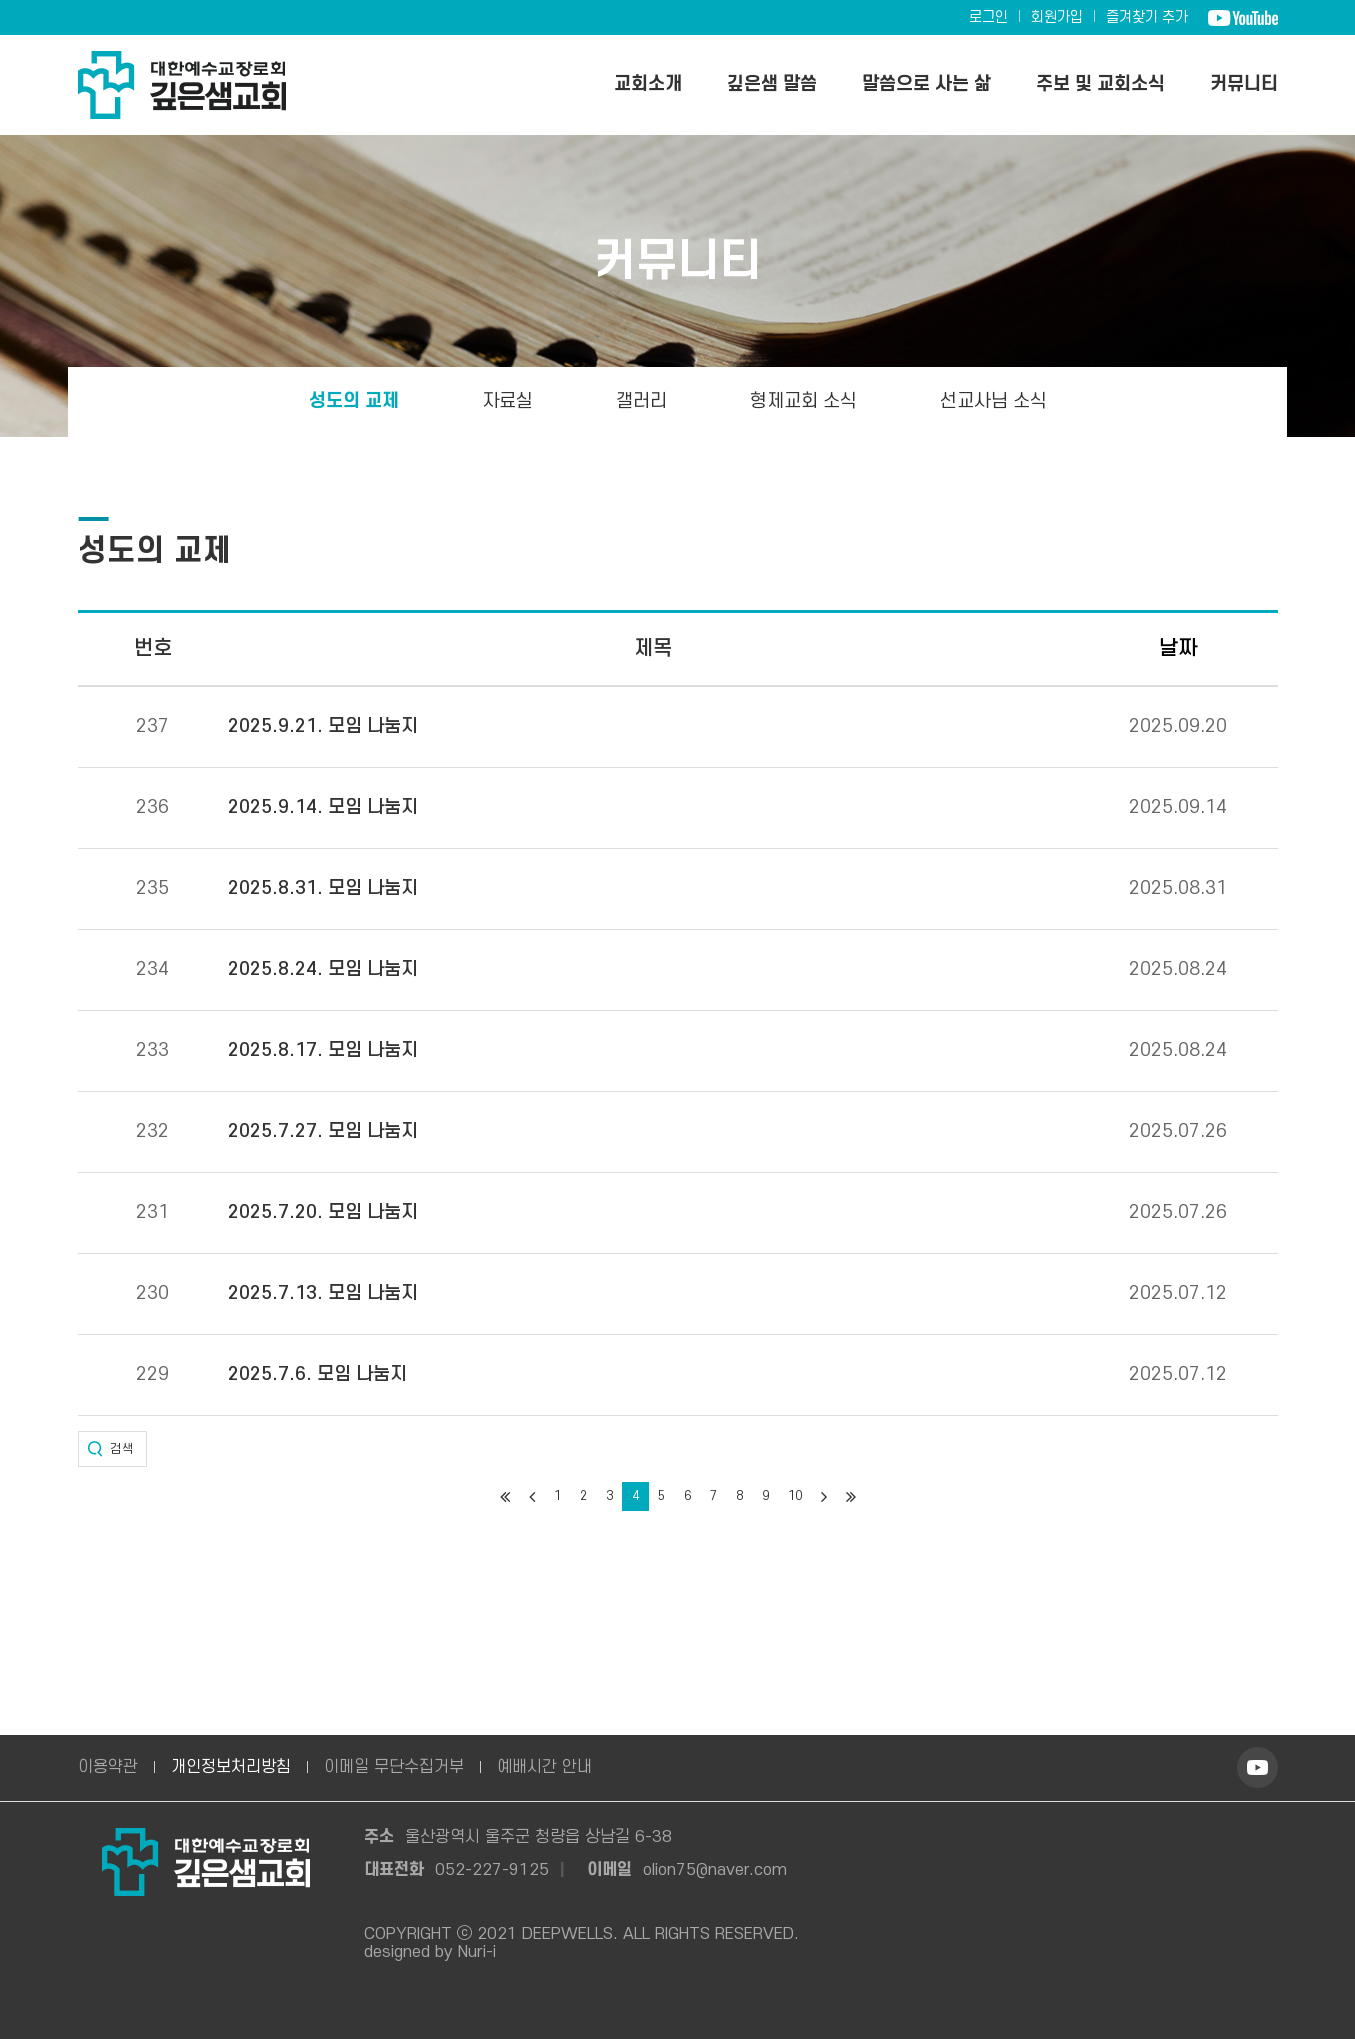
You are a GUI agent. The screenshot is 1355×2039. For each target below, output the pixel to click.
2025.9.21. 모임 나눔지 (323, 727)
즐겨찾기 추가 (1147, 17)
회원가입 (1057, 17)
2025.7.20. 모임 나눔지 (323, 1213)
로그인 (988, 17)
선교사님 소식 (993, 401)
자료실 (507, 401)
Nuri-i (477, 1952)
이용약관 (108, 1767)
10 (795, 1496)
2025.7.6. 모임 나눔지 (317, 1375)
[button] (112, 1449)
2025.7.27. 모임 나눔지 (323, 1132)
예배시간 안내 (544, 1767)
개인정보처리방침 (231, 1767)
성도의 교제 (354, 401)
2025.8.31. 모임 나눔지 (323, 889)
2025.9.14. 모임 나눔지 (323, 808)
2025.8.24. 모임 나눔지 (323, 970)
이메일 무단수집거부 (394, 1767)
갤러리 (641, 401)
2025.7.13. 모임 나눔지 (323, 1294)
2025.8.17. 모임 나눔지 (323, 1051)
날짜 (1178, 648)
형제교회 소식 (803, 401)
